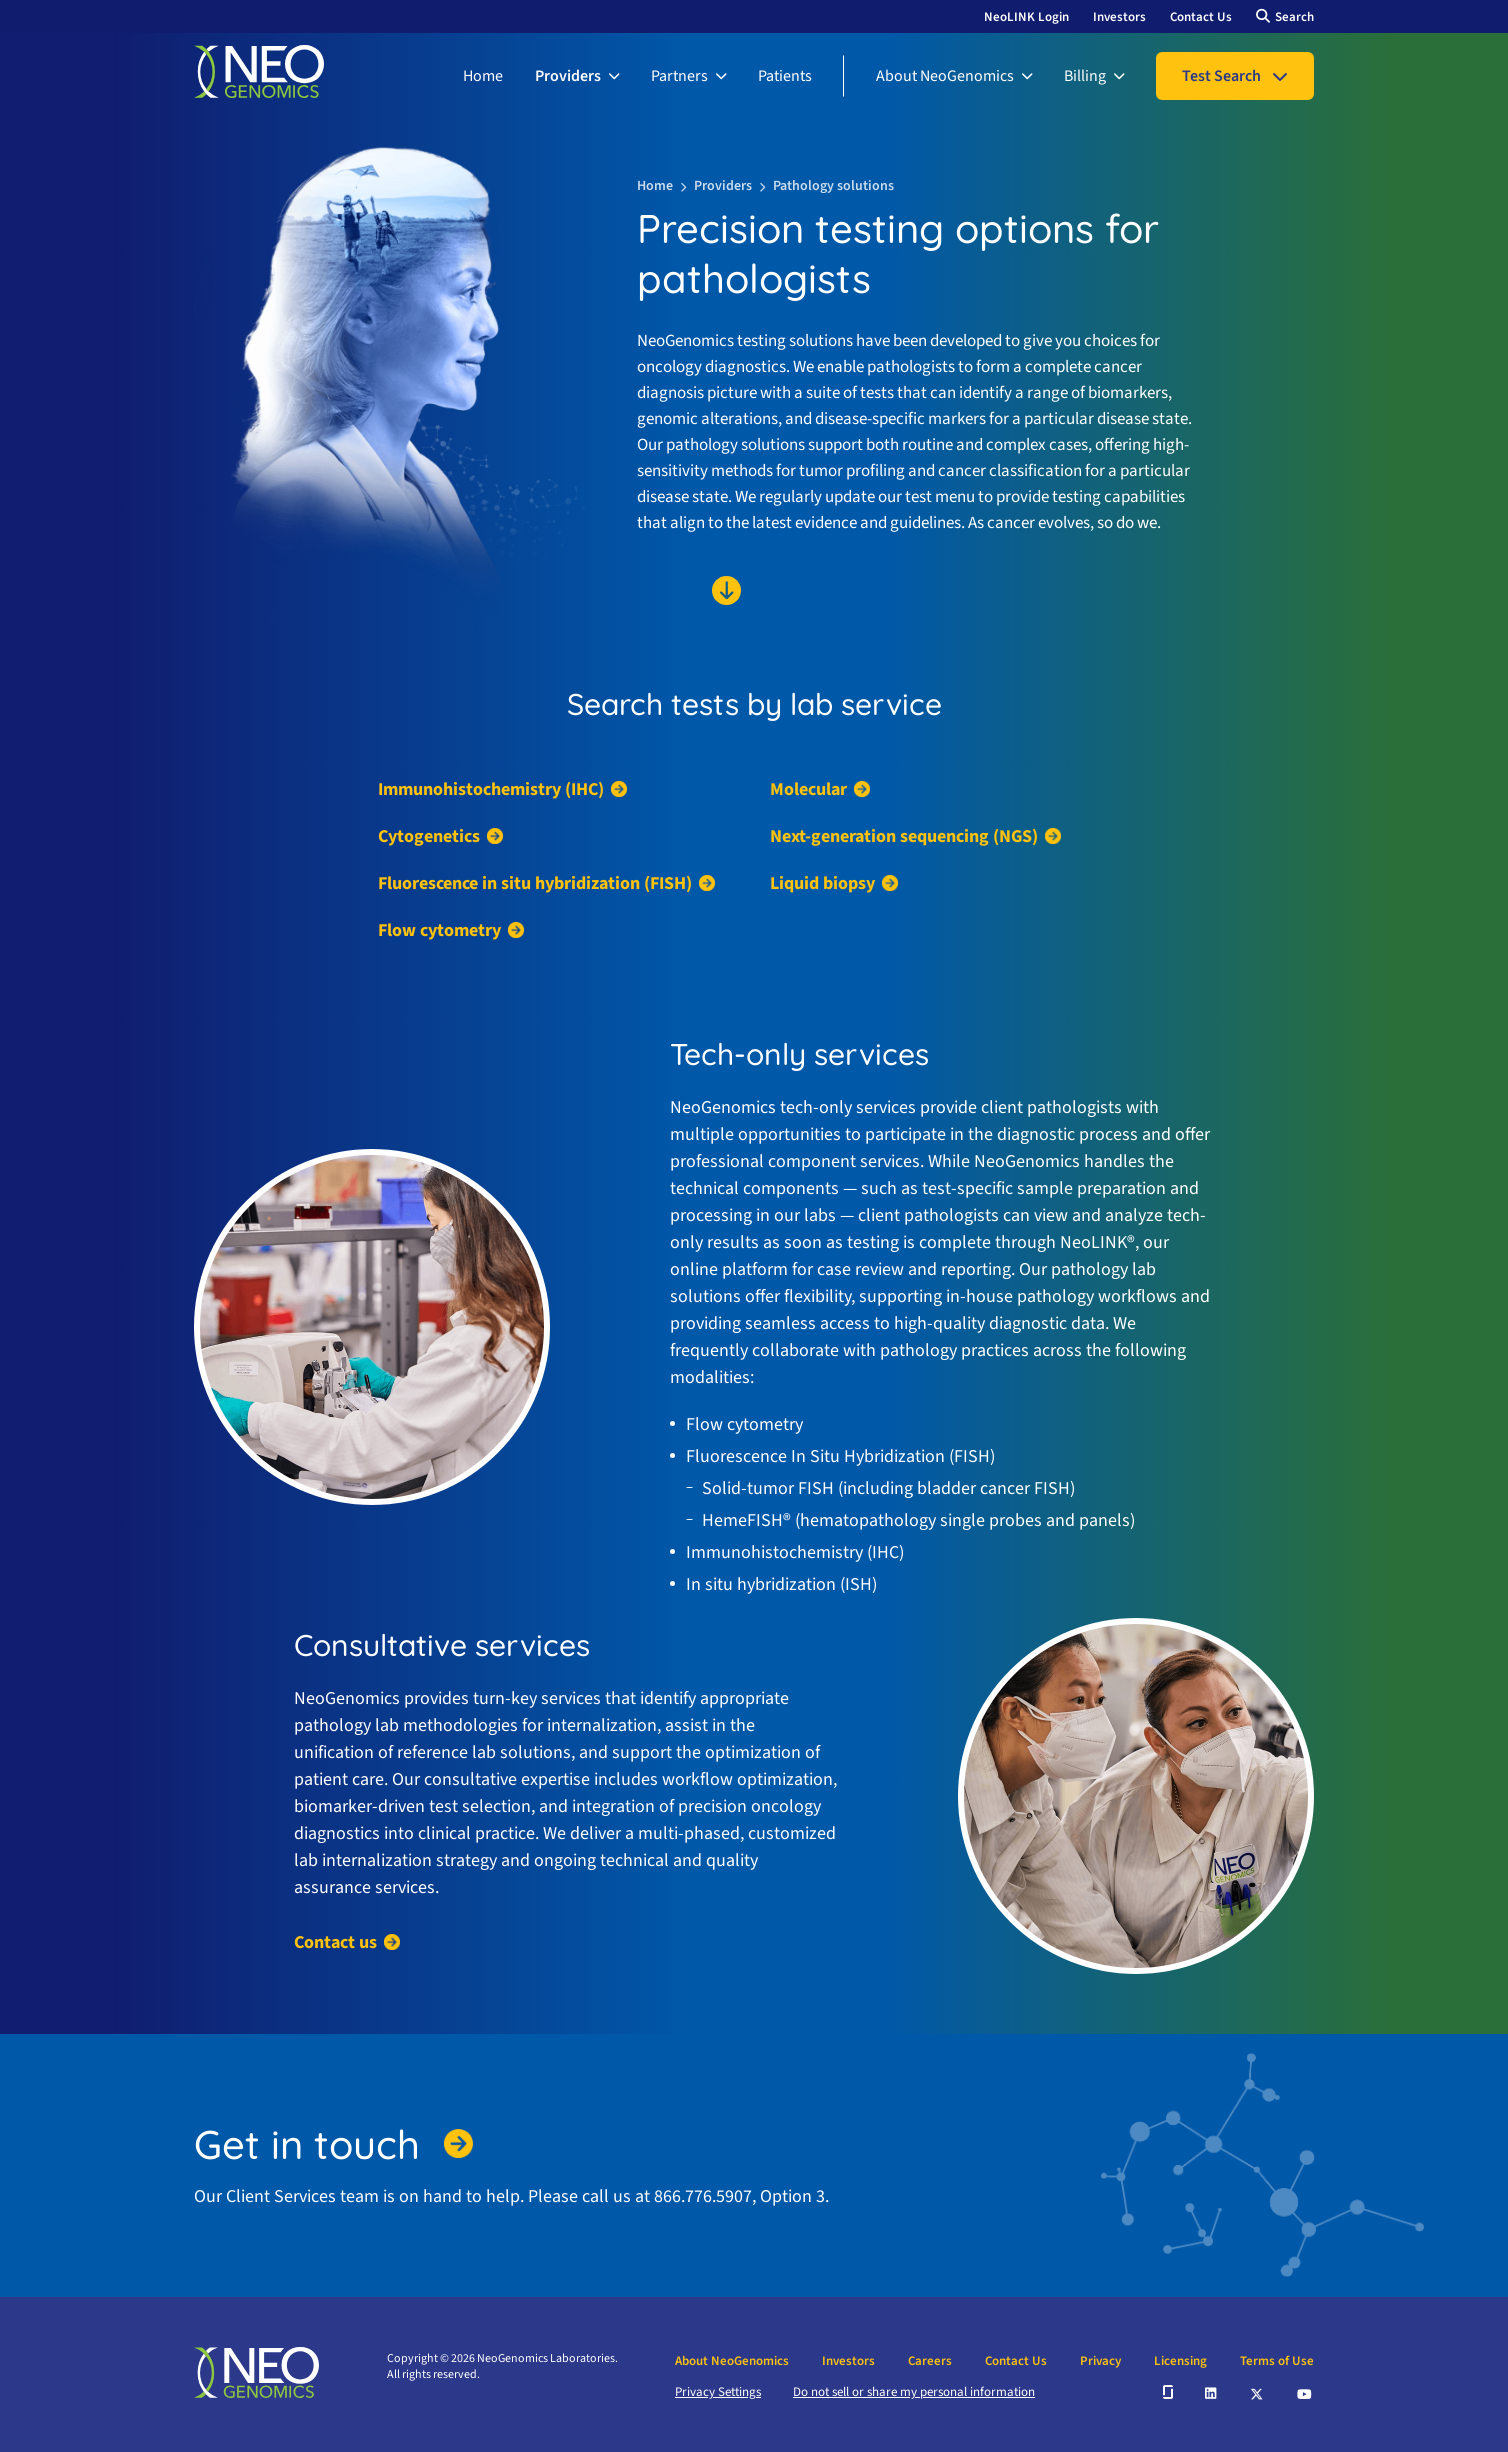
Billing (1085, 76)
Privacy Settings (718, 2392)
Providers (568, 76)
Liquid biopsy (822, 884)
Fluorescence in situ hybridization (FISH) (535, 884)
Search (1294, 17)
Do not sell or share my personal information (914, 2392)
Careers (930, 2361)
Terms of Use (1277, 2361)
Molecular (808, 790)
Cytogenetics (429, 837)
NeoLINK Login (1026, 17)
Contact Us (1201, 17)
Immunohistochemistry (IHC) (491, 790)
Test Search (1221, 76)
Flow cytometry (439, 931)
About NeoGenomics (945, 76)
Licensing (1180, 2361)
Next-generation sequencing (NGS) (904, 837)
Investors (1119, 17)
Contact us (335, 1942)
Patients (785, 76)
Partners (679, 76)
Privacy (1100, 2361)
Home (483, 76)
